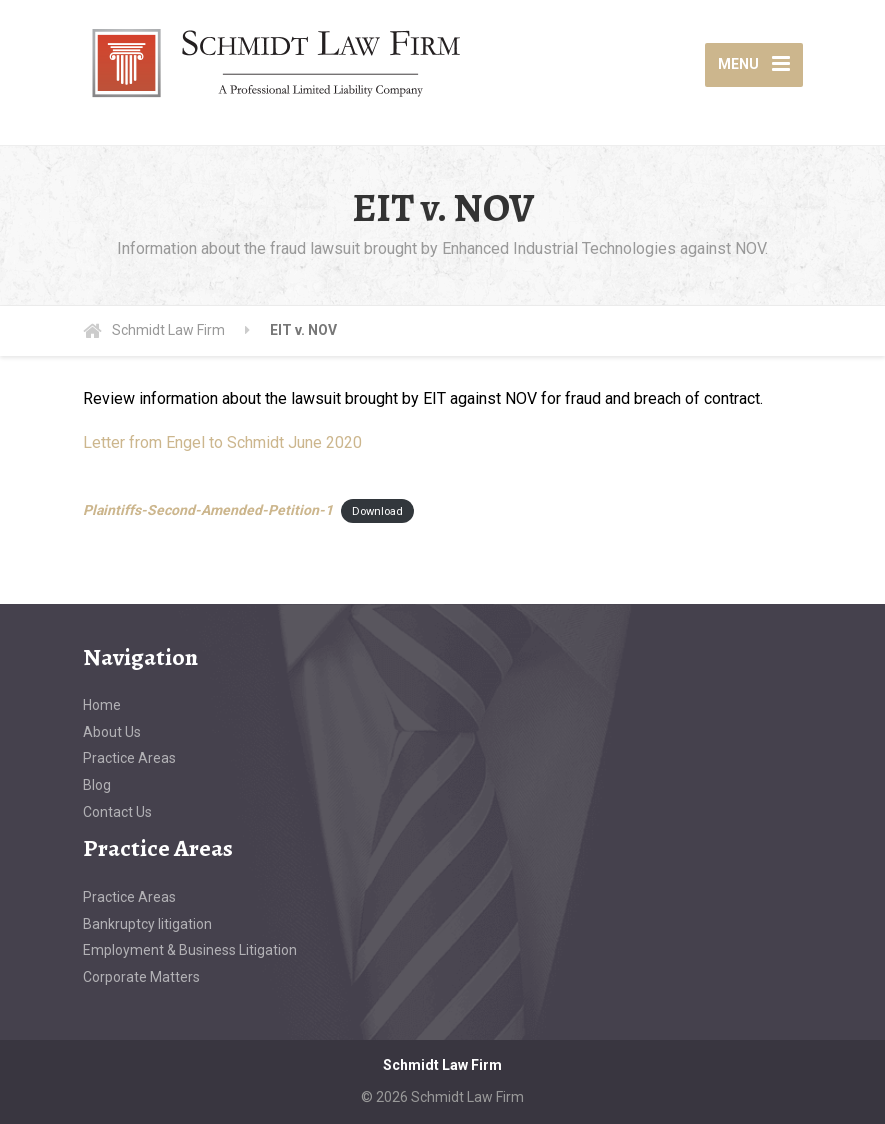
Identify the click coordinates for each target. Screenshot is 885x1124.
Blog (97, 785)
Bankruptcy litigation (147, 924)
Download (377, 511)
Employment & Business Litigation (190, 950)
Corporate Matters (141, 977)
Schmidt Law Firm (442, 1065)
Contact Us (117, 812)
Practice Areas (129, 758)
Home (102, 705)
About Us (112, 732)
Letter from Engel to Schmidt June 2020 (222, 442)
